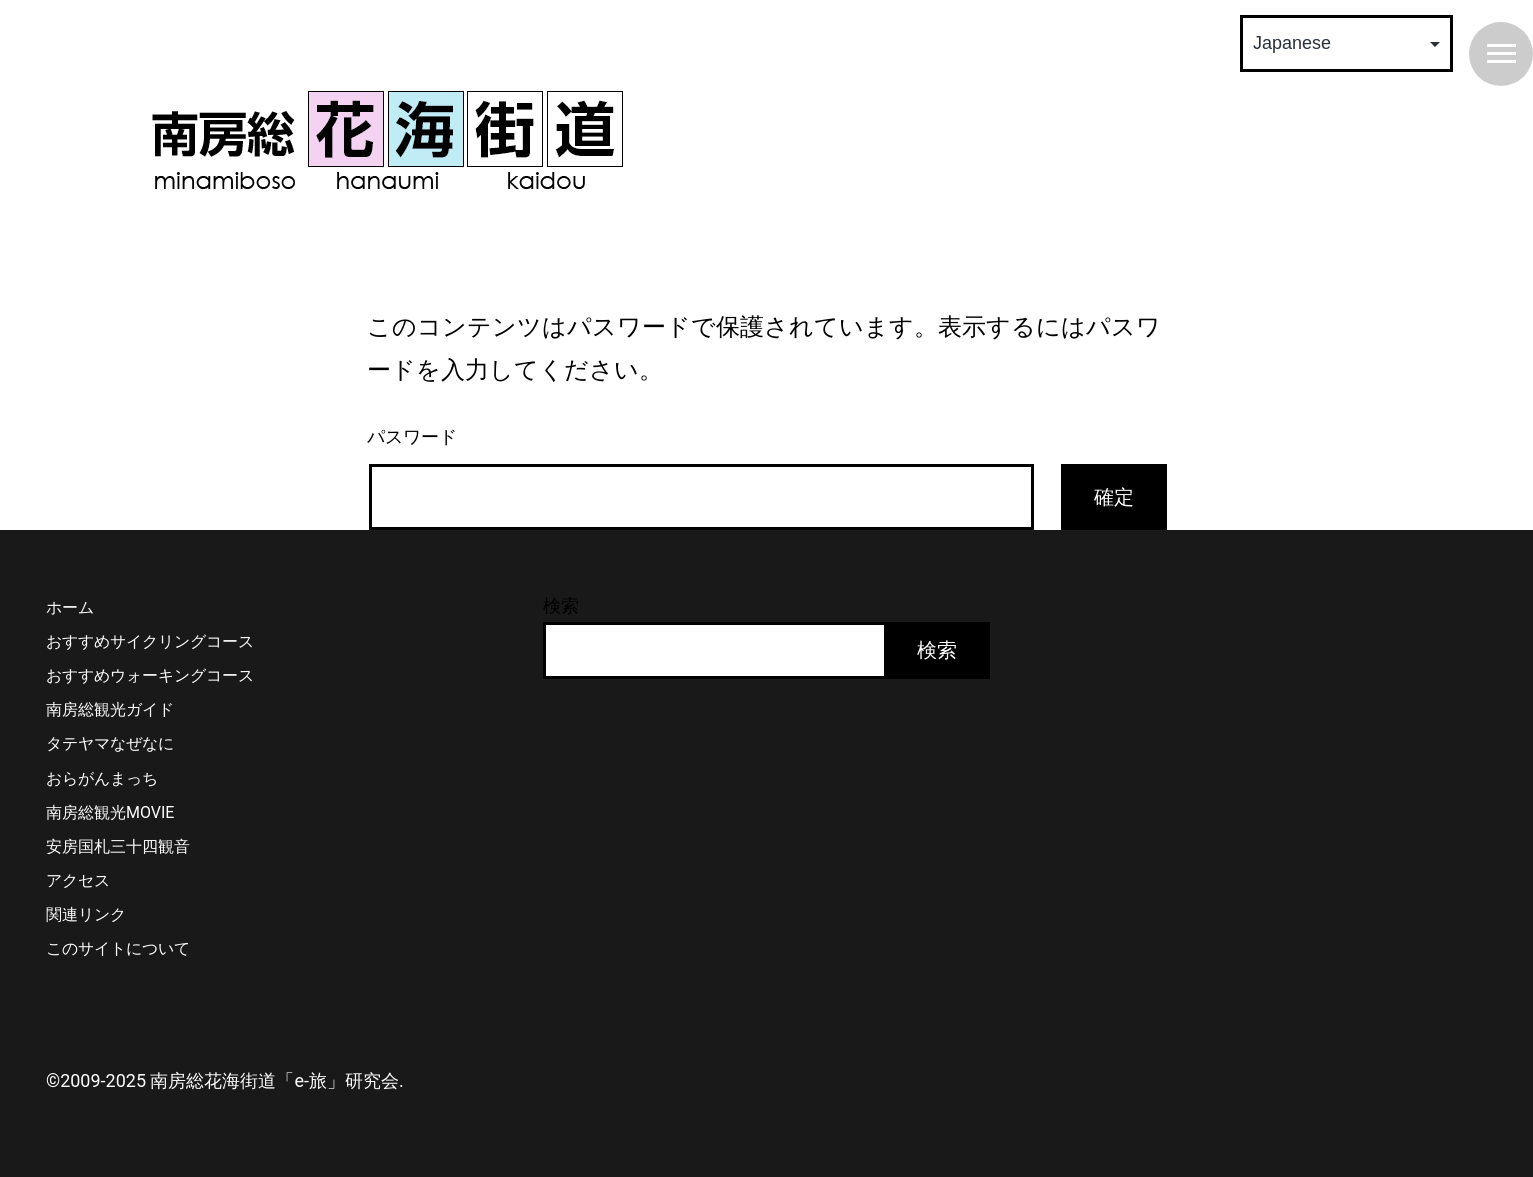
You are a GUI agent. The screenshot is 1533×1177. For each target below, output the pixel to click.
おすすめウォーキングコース (150, 675)
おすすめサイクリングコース (150, 641)
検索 (561, 605)
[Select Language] (1346, 43)
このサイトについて (118, 948)
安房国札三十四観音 (118, 846)
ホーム (70, 607)
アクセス (78, 880)
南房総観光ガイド (110, 709)
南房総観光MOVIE (110, 812)
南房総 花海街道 (387, 140)
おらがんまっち (102, 778)
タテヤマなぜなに (110, 743)
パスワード (412, 436)
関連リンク (86, 914)
